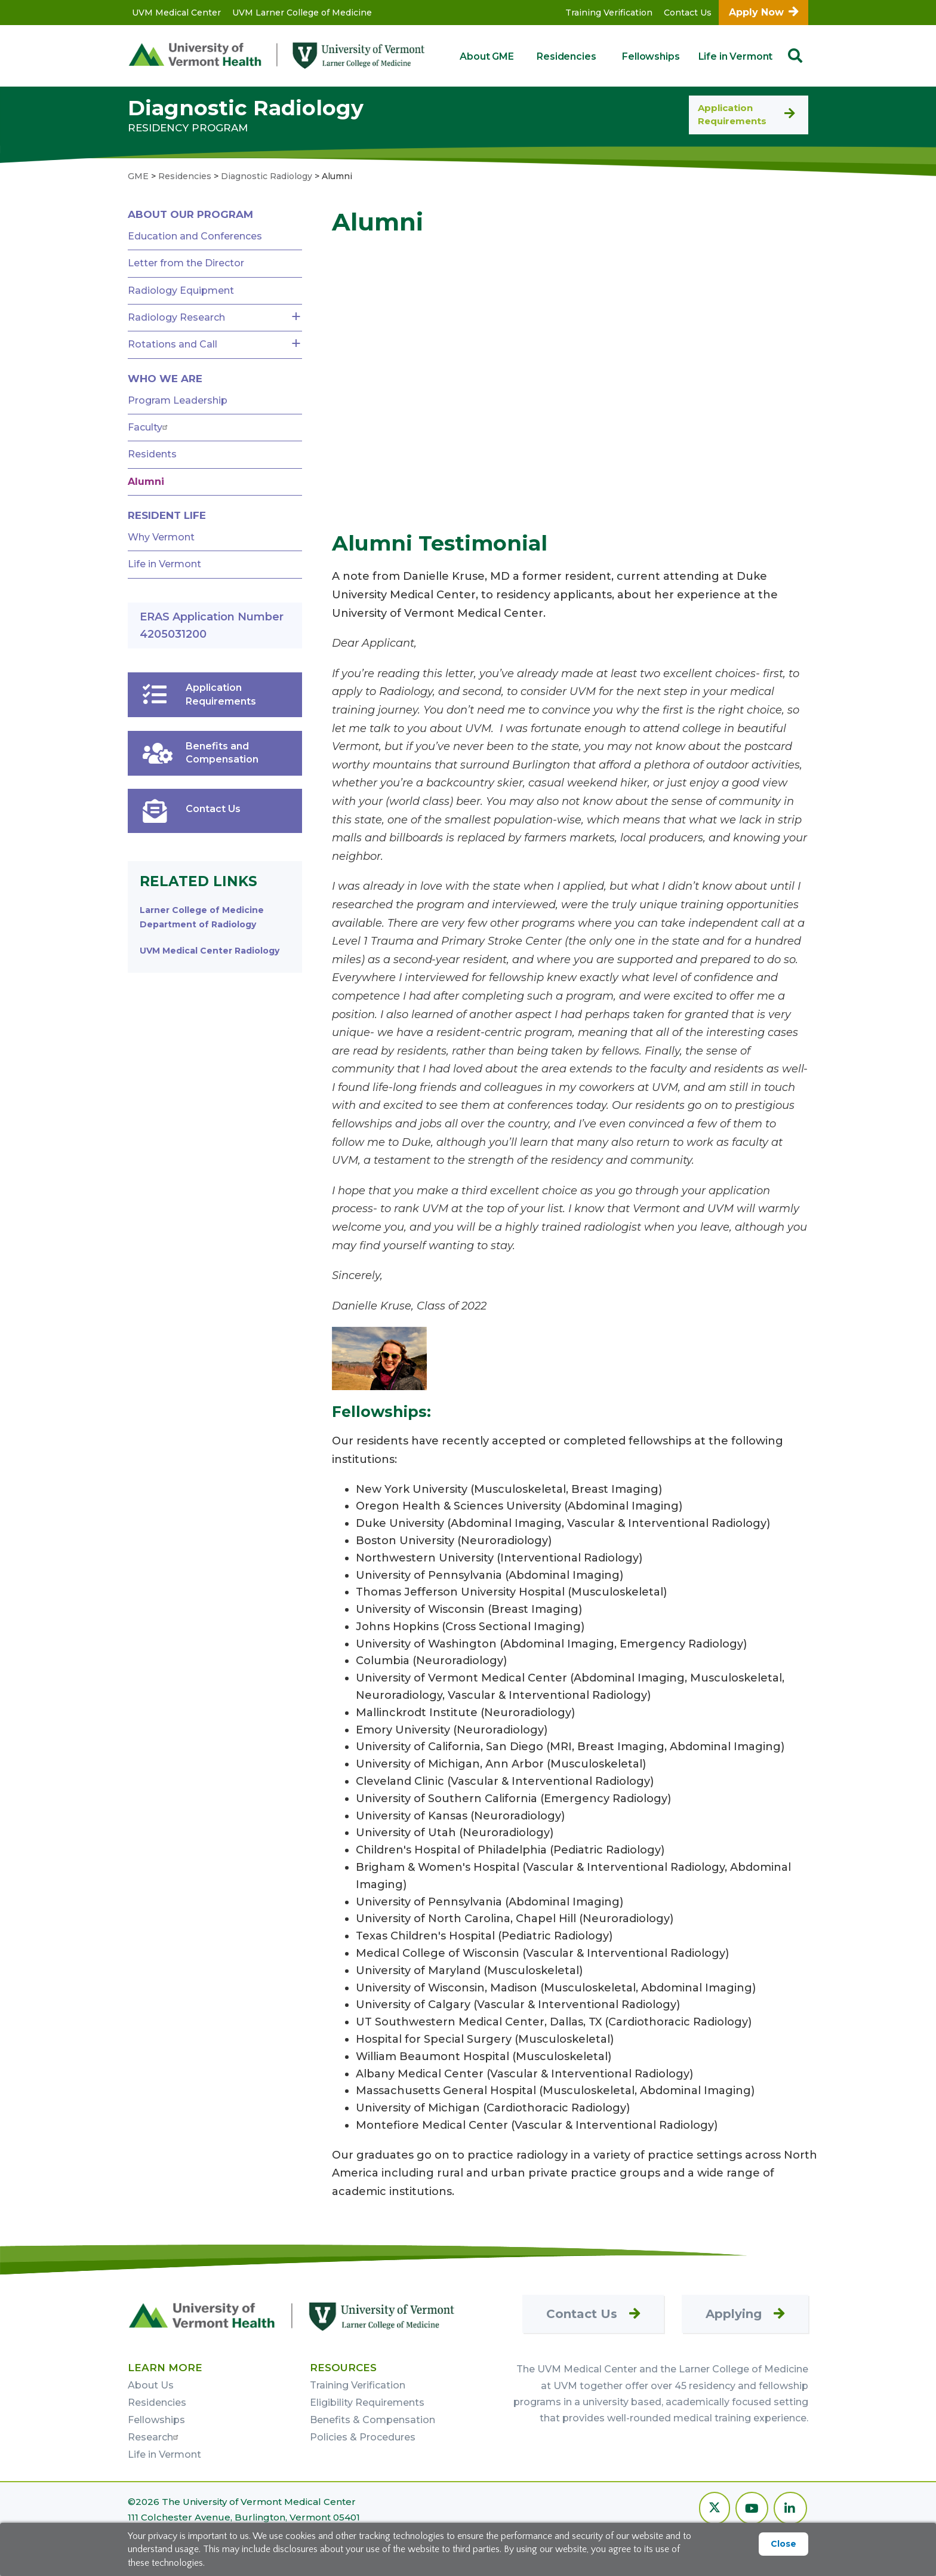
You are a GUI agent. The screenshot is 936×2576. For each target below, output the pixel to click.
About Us (151, 2385)
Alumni (146, 481)
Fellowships (650, 56)
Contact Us (688, 12)
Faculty (149, 427)
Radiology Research (176, 317)
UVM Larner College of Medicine (302, 12)
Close (783, 2543)
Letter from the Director (186, 263)
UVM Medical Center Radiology (209, 950)
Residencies (566, 56)
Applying (734, 2314)
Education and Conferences (195, 236)
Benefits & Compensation (372, 2420)
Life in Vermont (735, 56)
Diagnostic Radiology (246, 108)
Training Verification (608, 12)
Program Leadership (177, 400)
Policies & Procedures (362, 2437)
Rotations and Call (172, 344)
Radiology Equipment (181, 290)
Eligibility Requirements (367, 2402)
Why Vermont (161, 537)
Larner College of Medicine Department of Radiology (202, 917)
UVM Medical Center (176, 12)
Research (154, 2437)
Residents (152, 454)
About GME (487, 56)
